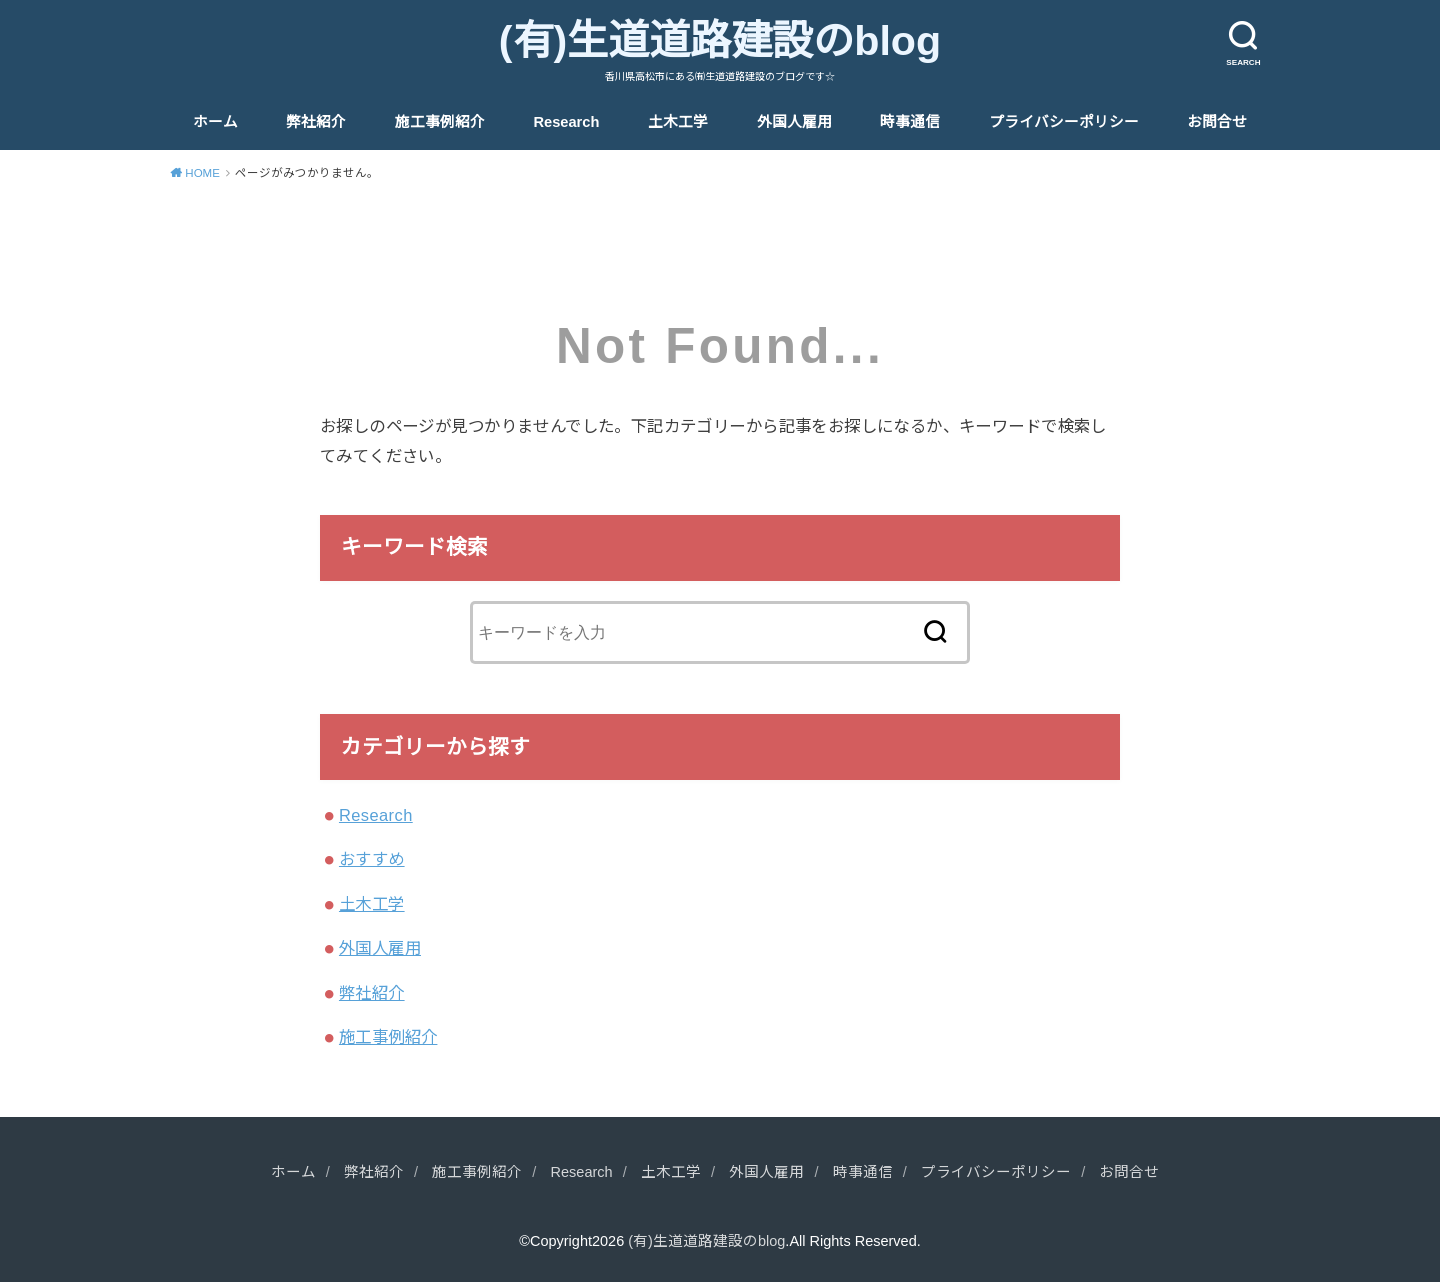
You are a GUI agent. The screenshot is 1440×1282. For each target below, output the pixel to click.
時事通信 (910, 122)
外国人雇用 (794, 122)
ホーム (215, 122)
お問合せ (1217, 122)
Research (566, 122)
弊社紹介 (316, 122)
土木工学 (678, 122)
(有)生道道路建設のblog (720, 41)
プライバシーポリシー (1064, 122)
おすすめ (372, 859)
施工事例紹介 (440, 122)
